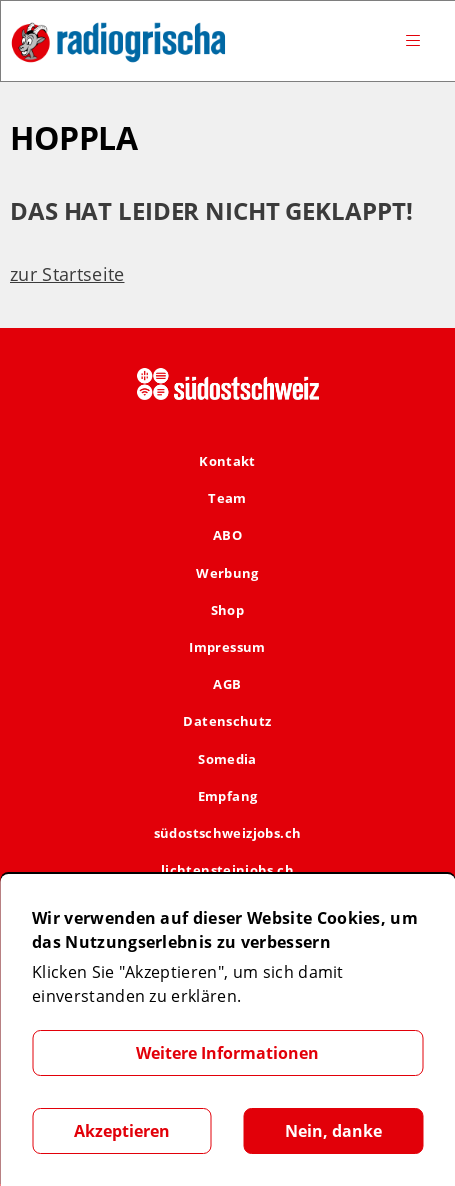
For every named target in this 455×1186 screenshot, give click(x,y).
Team (227, 498)
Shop (228, 610)
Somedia (227, 759)
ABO (227, 535)
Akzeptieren (122, 1131)
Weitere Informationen (227, 1053)
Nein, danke (333, 1131)
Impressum (227, 647)
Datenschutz (227, 721)
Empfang (228, 796)
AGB (227, 684)
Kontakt (227, 461)
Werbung (227, 573)
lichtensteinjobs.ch (227, 870)
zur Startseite (67, 274)
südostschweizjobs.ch (228, 833)
